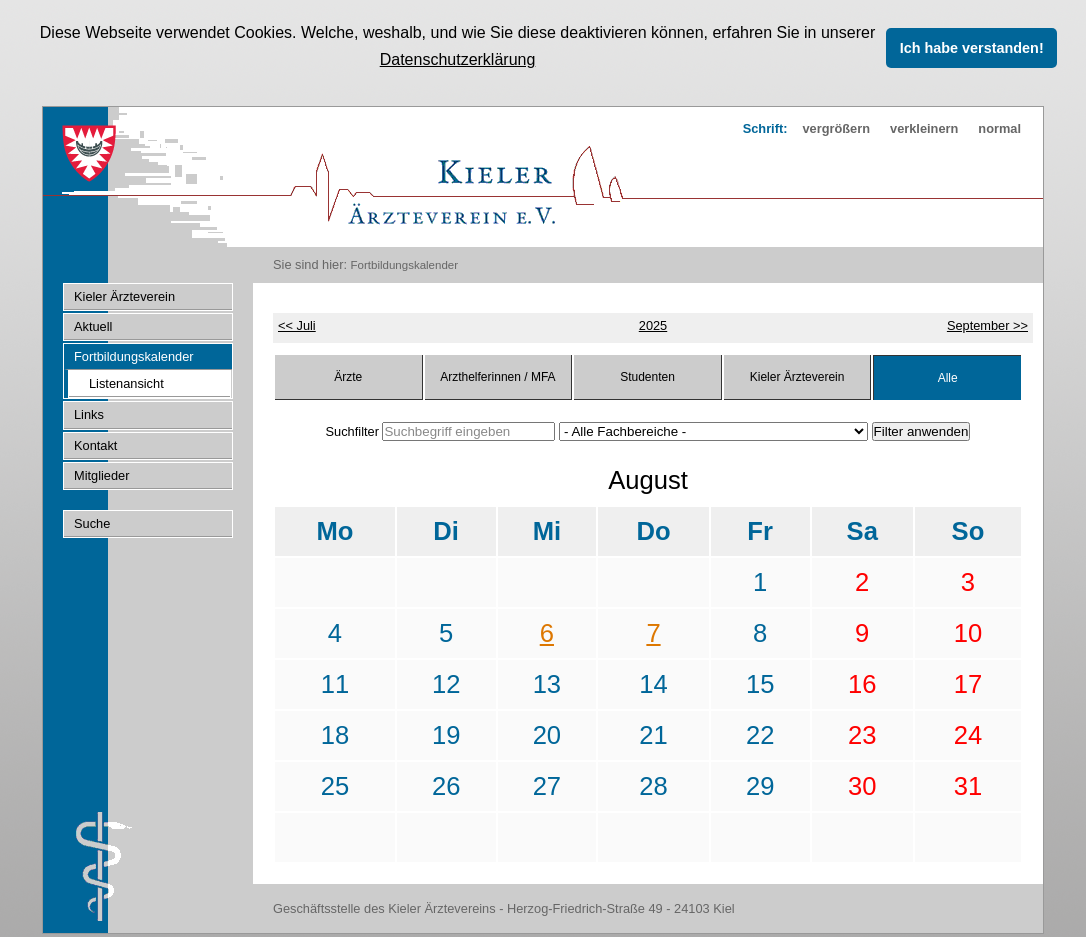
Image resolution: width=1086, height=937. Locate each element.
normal (999, 127)
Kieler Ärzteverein (797, 375)
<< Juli (297, 323)
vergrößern (836, 127)
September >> (987, 323)
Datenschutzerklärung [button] (458, 59)
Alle (948, 376)
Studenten (647, 375)
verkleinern (924, 127)
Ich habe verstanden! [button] (972, 48)
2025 (653, 323)
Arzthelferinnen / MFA (497, 375)
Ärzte (348, 375)
